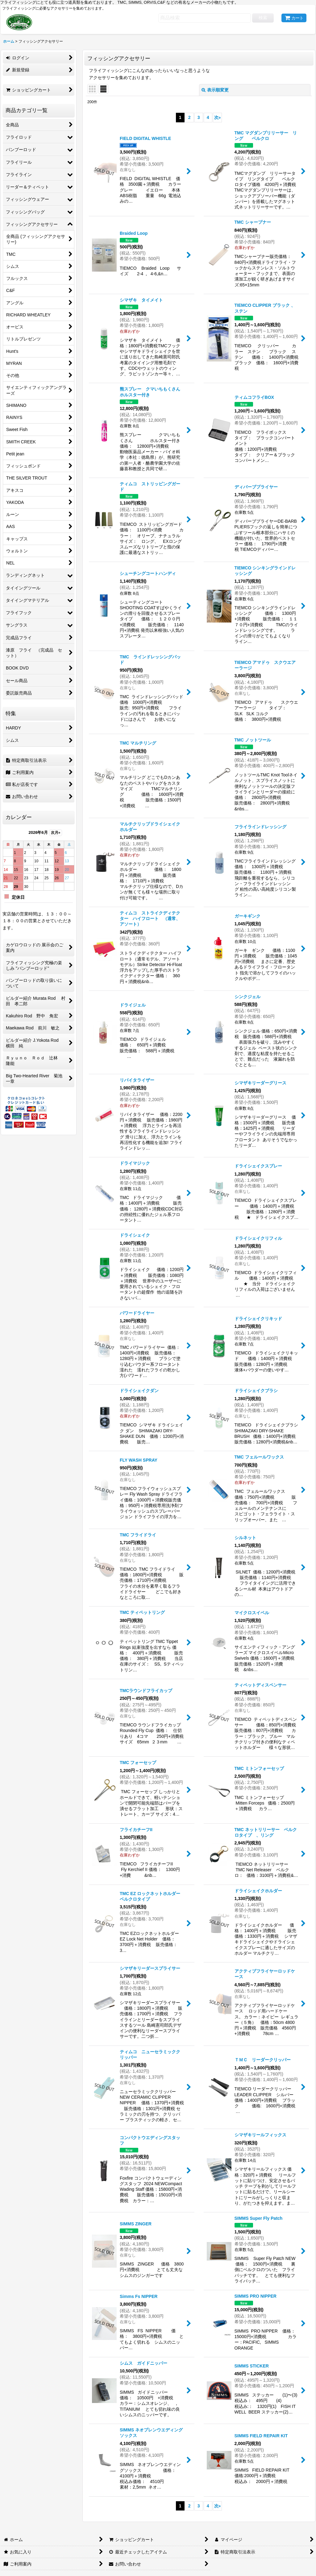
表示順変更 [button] (215, 89)
